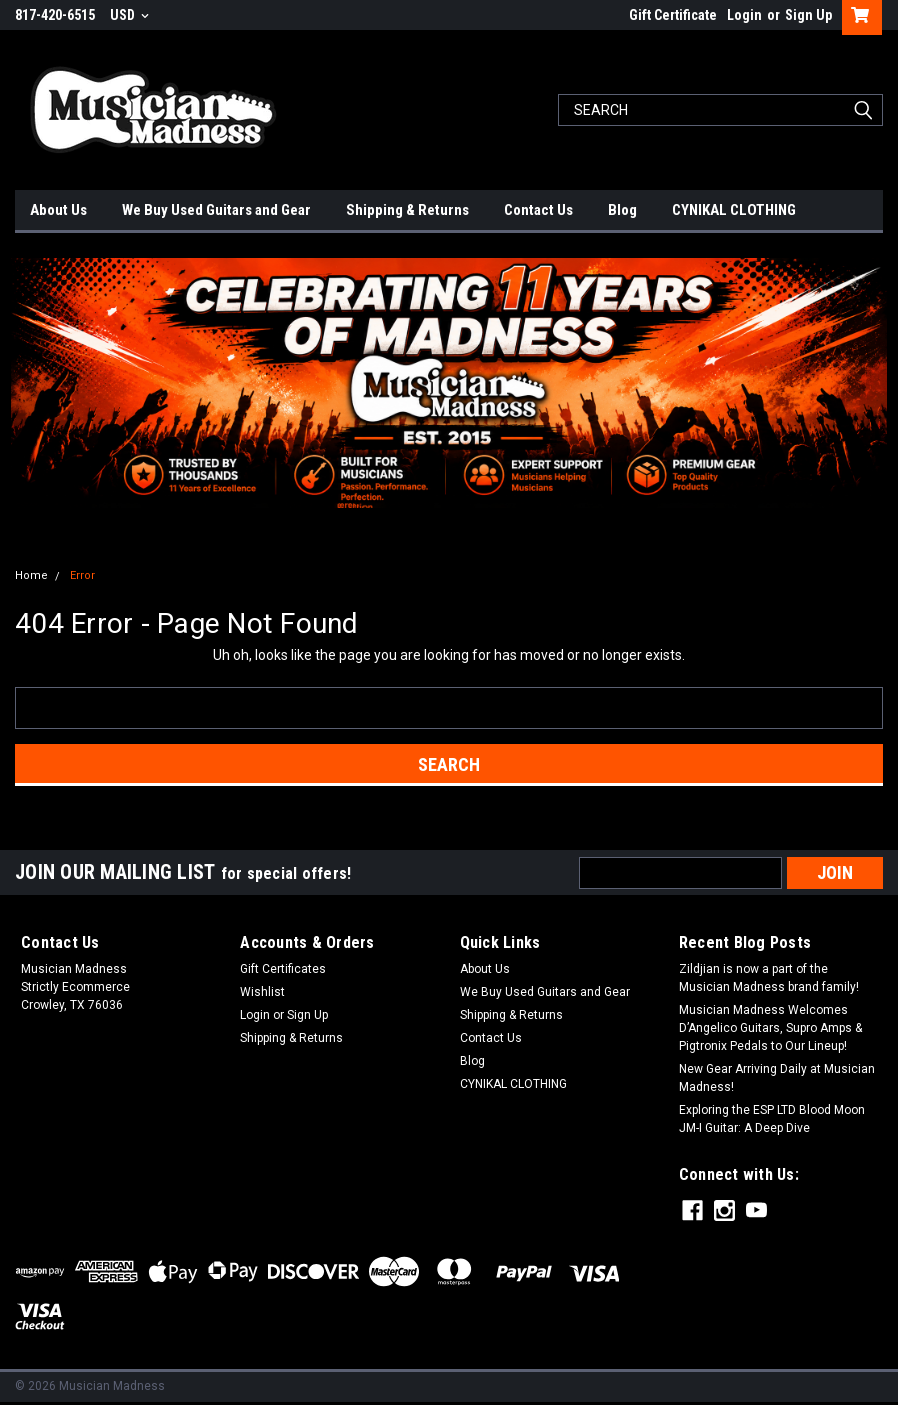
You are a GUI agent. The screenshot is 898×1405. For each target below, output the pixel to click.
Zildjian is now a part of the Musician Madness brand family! (769, 978)
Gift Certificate (673, 15)
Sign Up (808, 15)
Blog (622, 210)
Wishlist (262, 992)
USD (129, 15)
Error (82, 575)
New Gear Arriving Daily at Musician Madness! (777, 1078)
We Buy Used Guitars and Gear (216, 210)
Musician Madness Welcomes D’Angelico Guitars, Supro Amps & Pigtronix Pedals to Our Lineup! (770, 1028)
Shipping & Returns (407, 210)
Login (744, 15)
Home (31, 575)
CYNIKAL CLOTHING (734, 210)
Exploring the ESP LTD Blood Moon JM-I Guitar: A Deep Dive (772, 1119)
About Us (58, 210)
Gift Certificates (283, 969)
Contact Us (538, 210)
